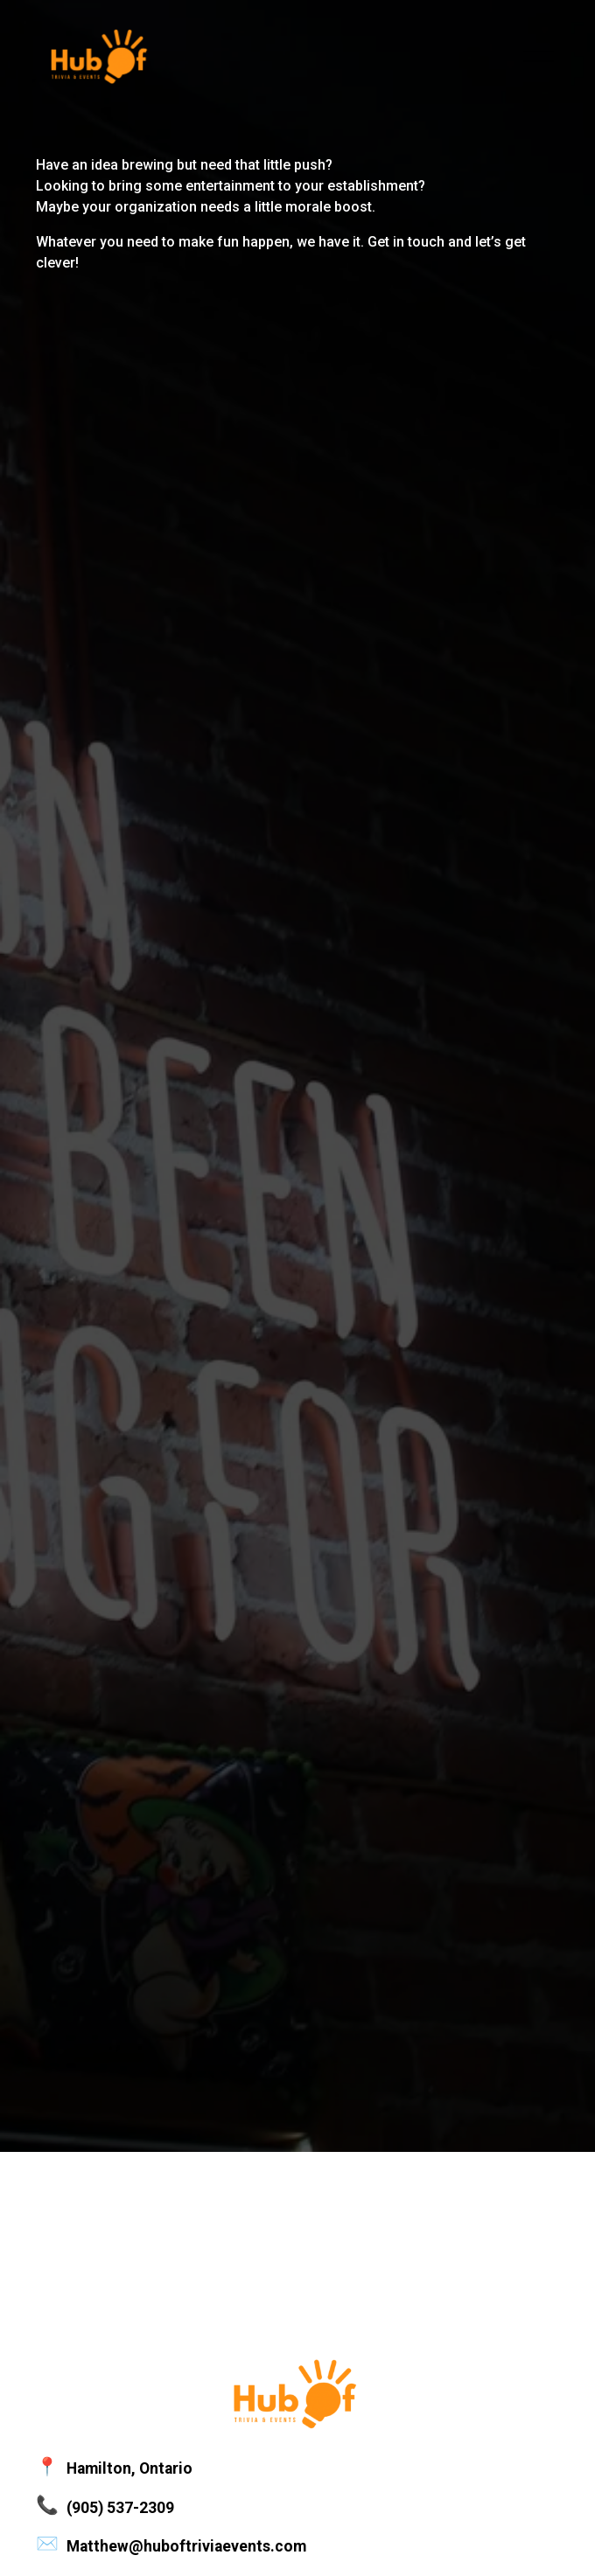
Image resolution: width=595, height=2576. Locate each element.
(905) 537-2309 (120, 2508)
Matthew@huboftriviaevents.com (186, 2546)
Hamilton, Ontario (129, 2468)
